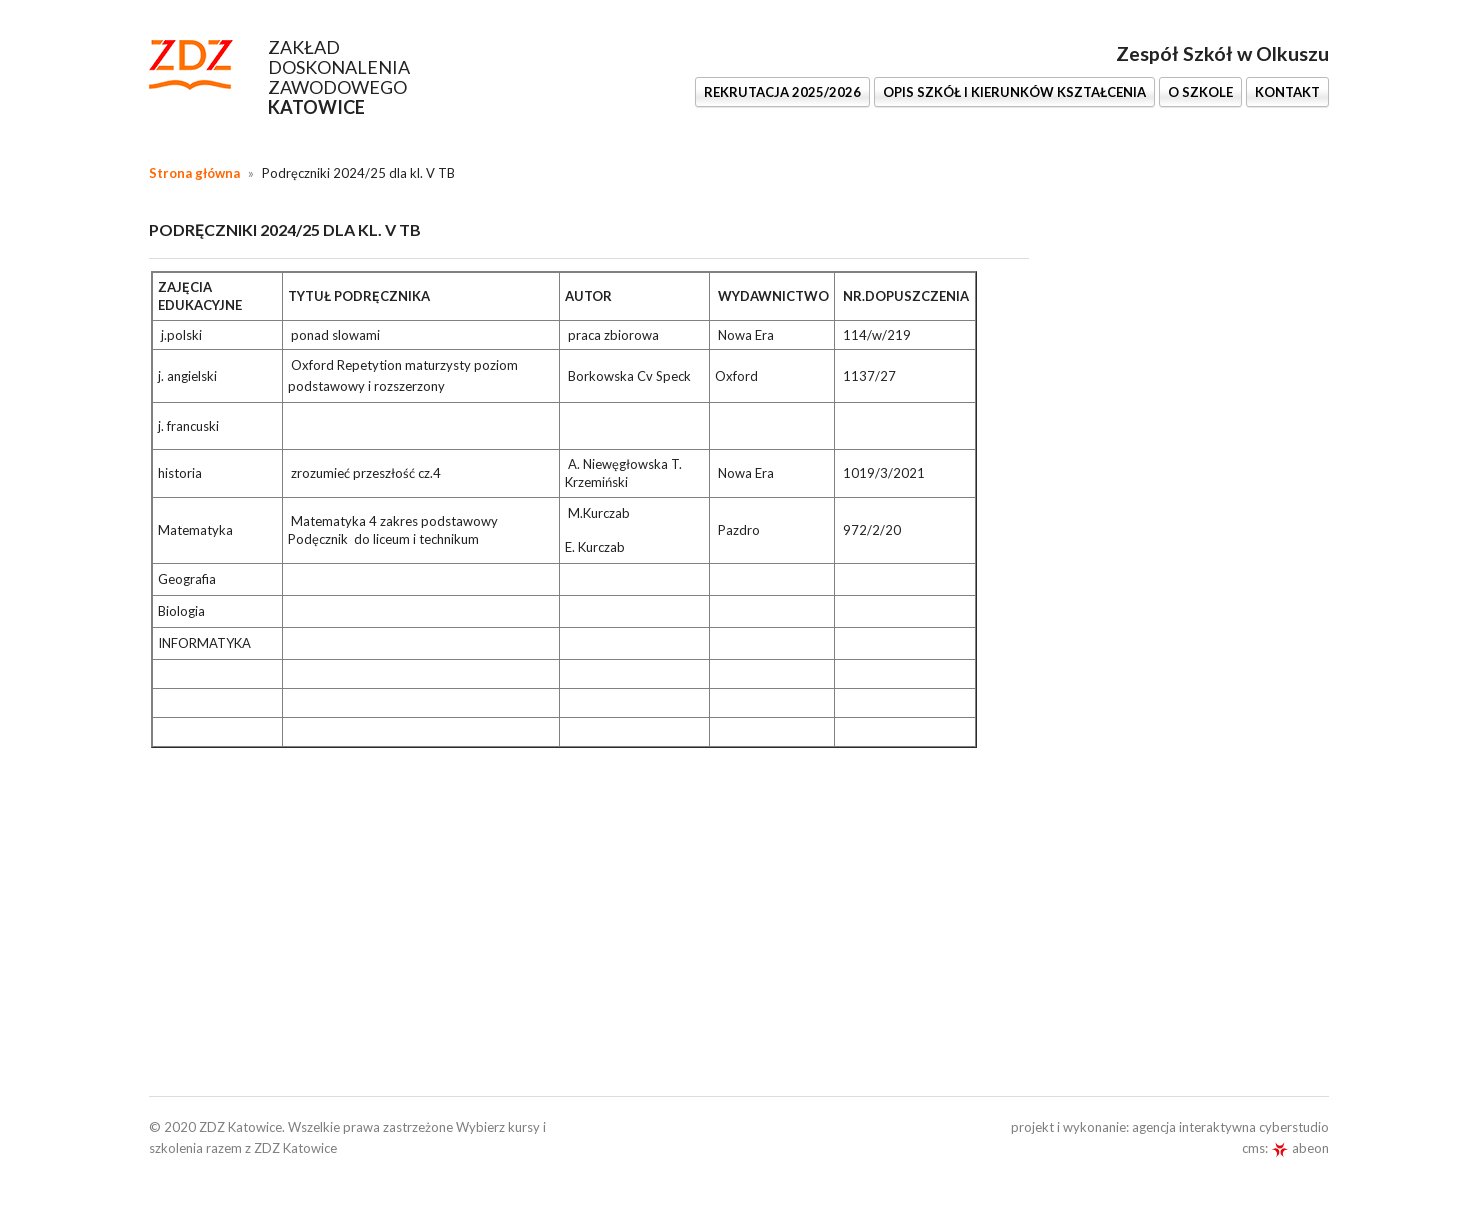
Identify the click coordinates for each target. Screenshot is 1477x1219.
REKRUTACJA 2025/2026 (782, 92)
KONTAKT (1287, 92)
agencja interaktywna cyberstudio (1230, 1127)
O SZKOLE (1200, 92)
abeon (1300, 1148)
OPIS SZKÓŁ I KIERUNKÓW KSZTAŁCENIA (1014, 92)
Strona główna (194, 173)
